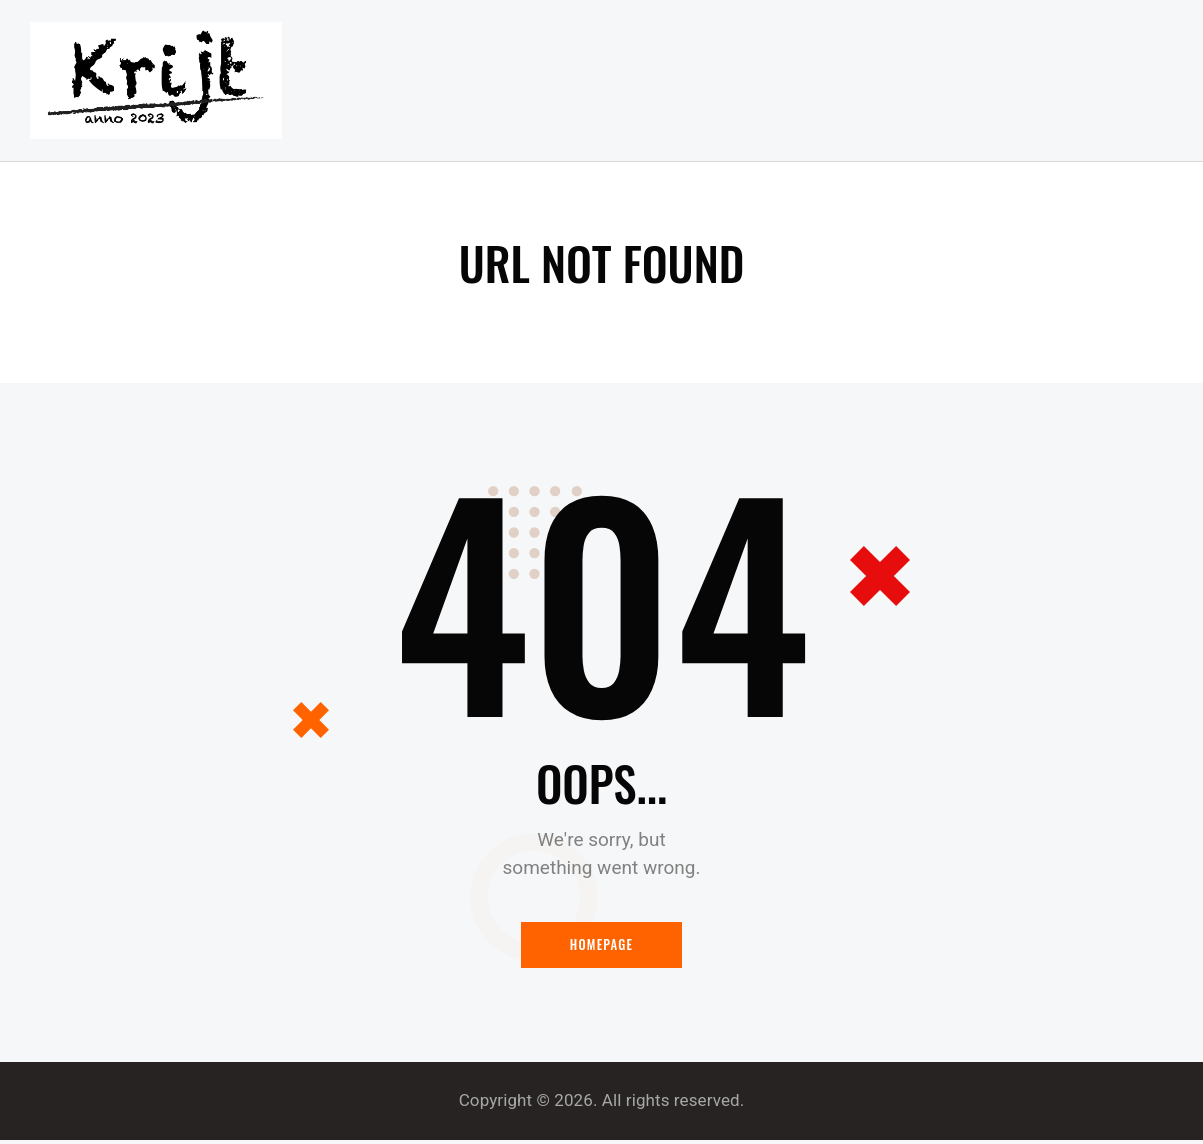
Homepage (601, 948)
